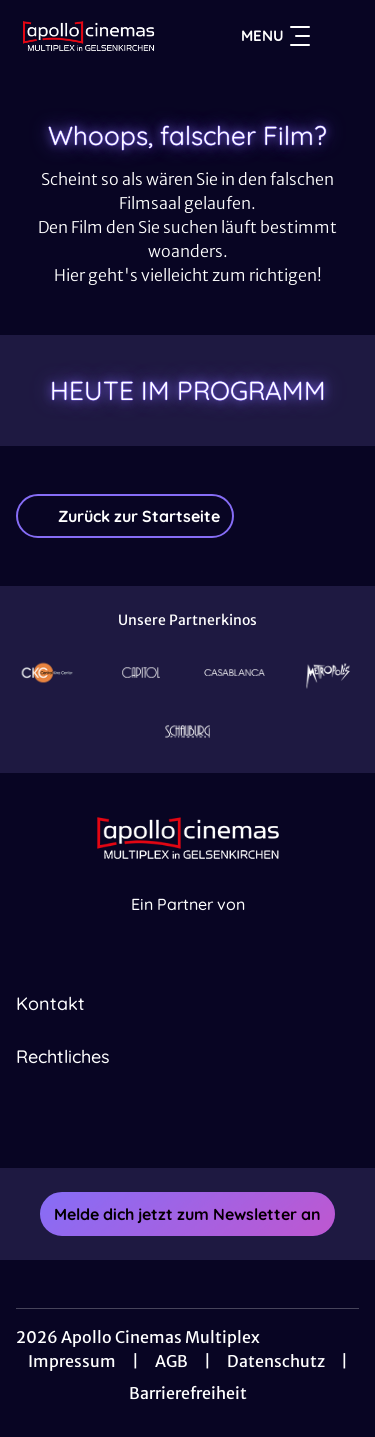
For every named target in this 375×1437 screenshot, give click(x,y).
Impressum (72, 1361)
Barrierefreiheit (188, 1393)
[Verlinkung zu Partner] (47, 672)
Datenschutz (276, 1361)
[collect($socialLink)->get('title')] (166, 1124)
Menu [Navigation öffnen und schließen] (275, 36)
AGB (171, 1361)
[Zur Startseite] (88, 36)
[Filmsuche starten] (339, 36)
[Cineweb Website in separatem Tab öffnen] (188, 925)
